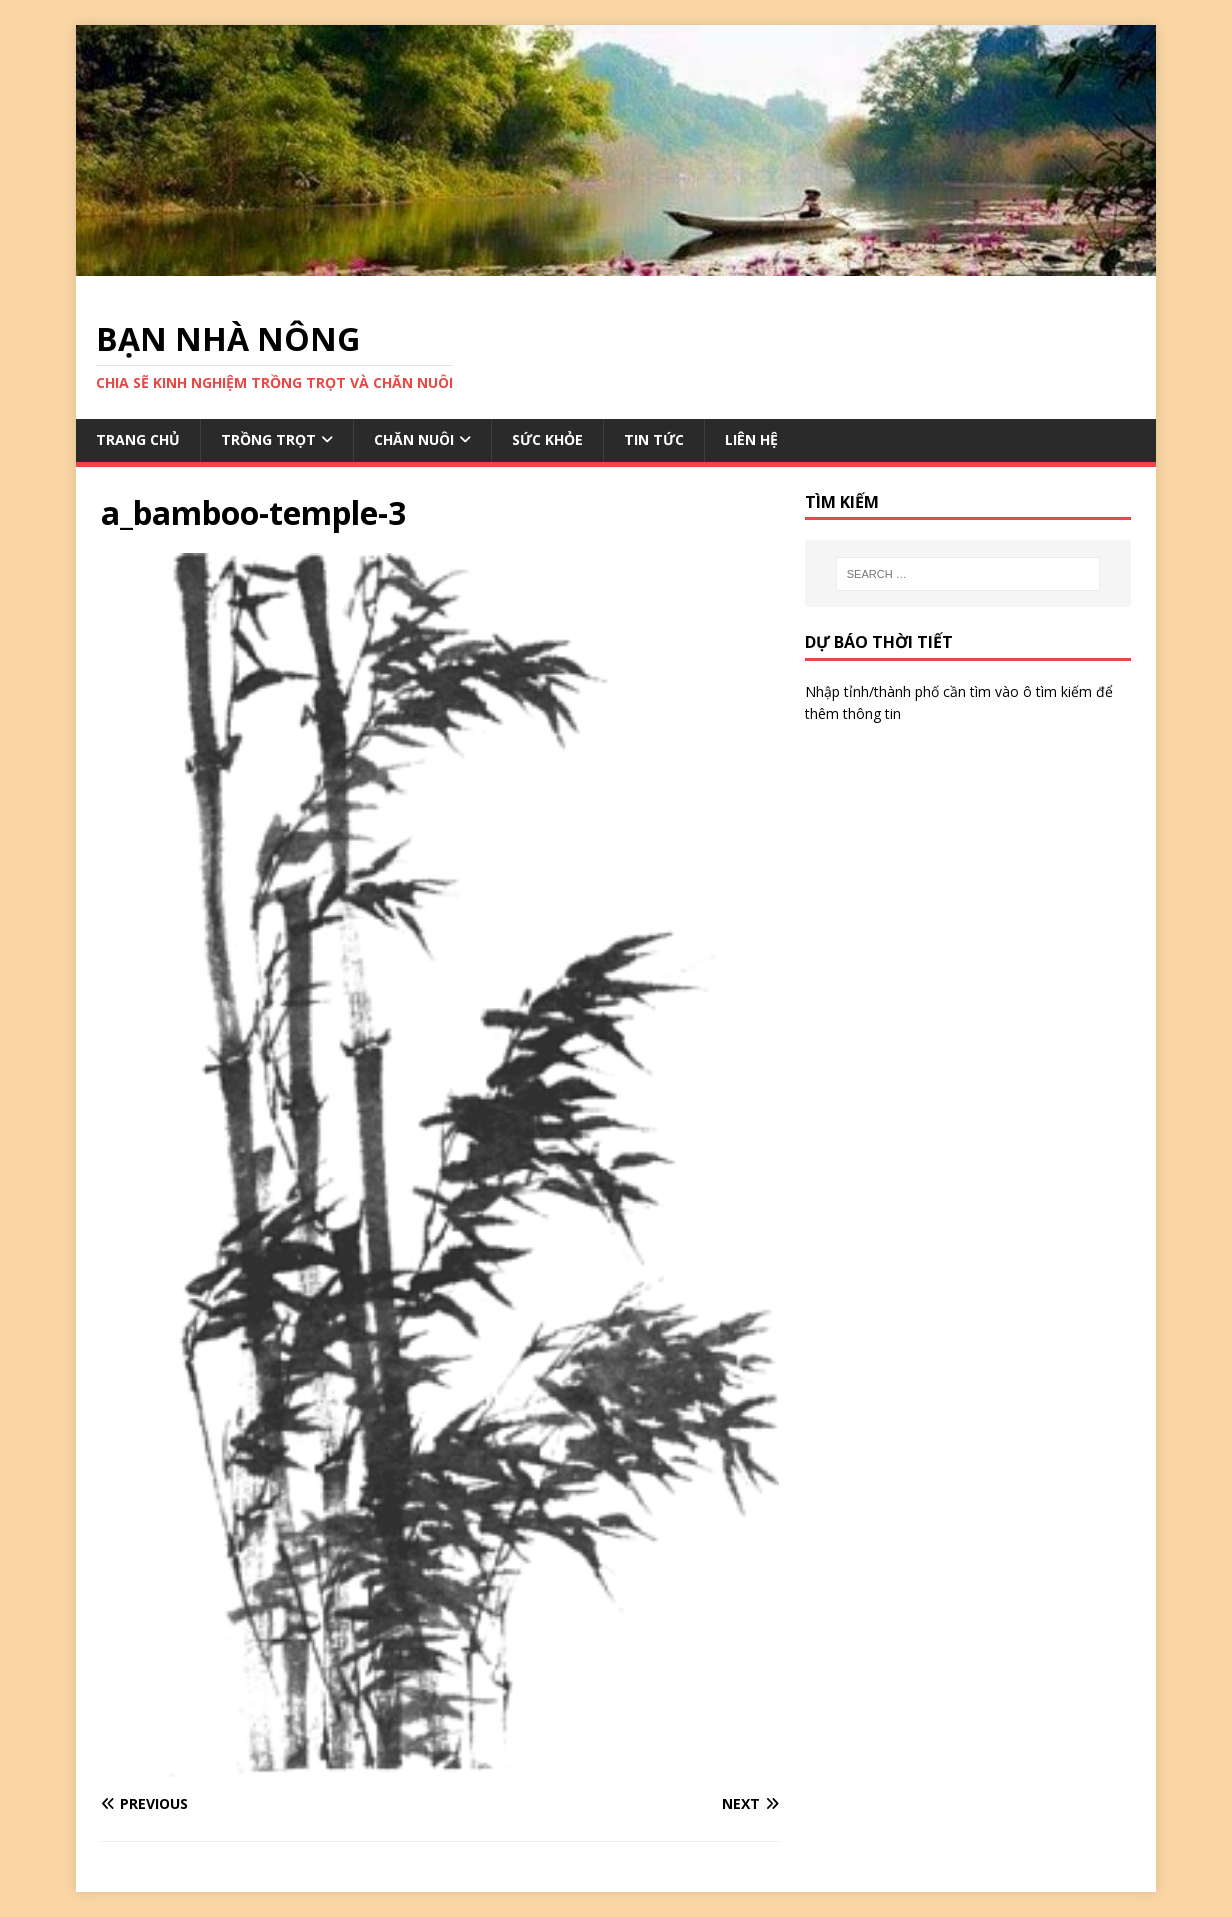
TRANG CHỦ (138, 439)
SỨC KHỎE (547, 439)
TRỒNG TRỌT (268, 439)
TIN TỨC (654, 439)
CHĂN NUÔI (414, 439)
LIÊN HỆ (751, 439)
